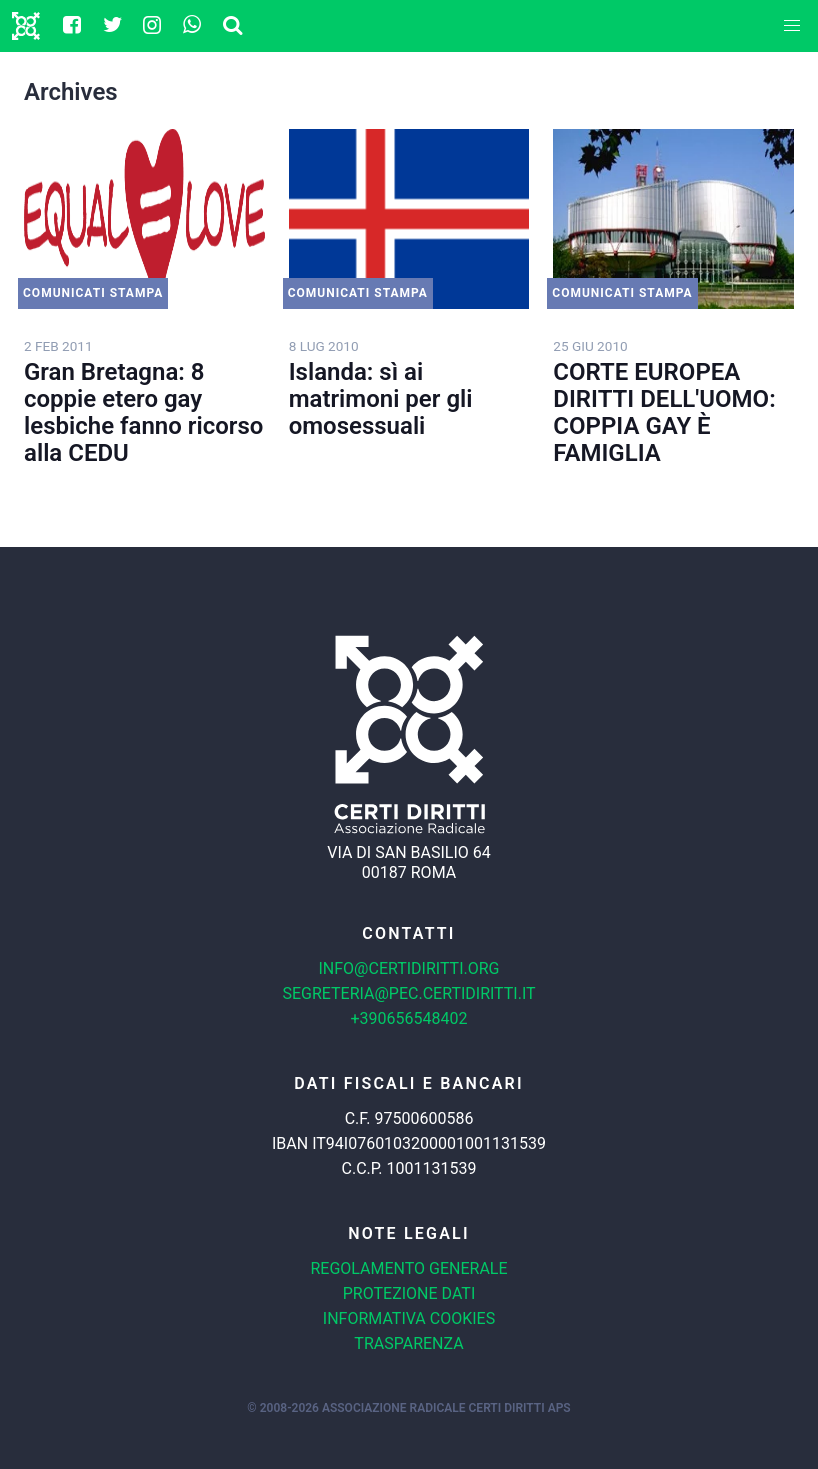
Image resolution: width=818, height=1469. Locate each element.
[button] (792, 26)
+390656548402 (409, 1018)
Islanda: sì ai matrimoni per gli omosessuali (381, 399)
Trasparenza (408, 1343)
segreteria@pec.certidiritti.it (408, 993)
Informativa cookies (409, 1318)
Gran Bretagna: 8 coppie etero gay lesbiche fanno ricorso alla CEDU (143, 412)
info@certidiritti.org (408, 968)
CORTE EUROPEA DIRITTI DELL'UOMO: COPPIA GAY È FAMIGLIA (664, 412)
